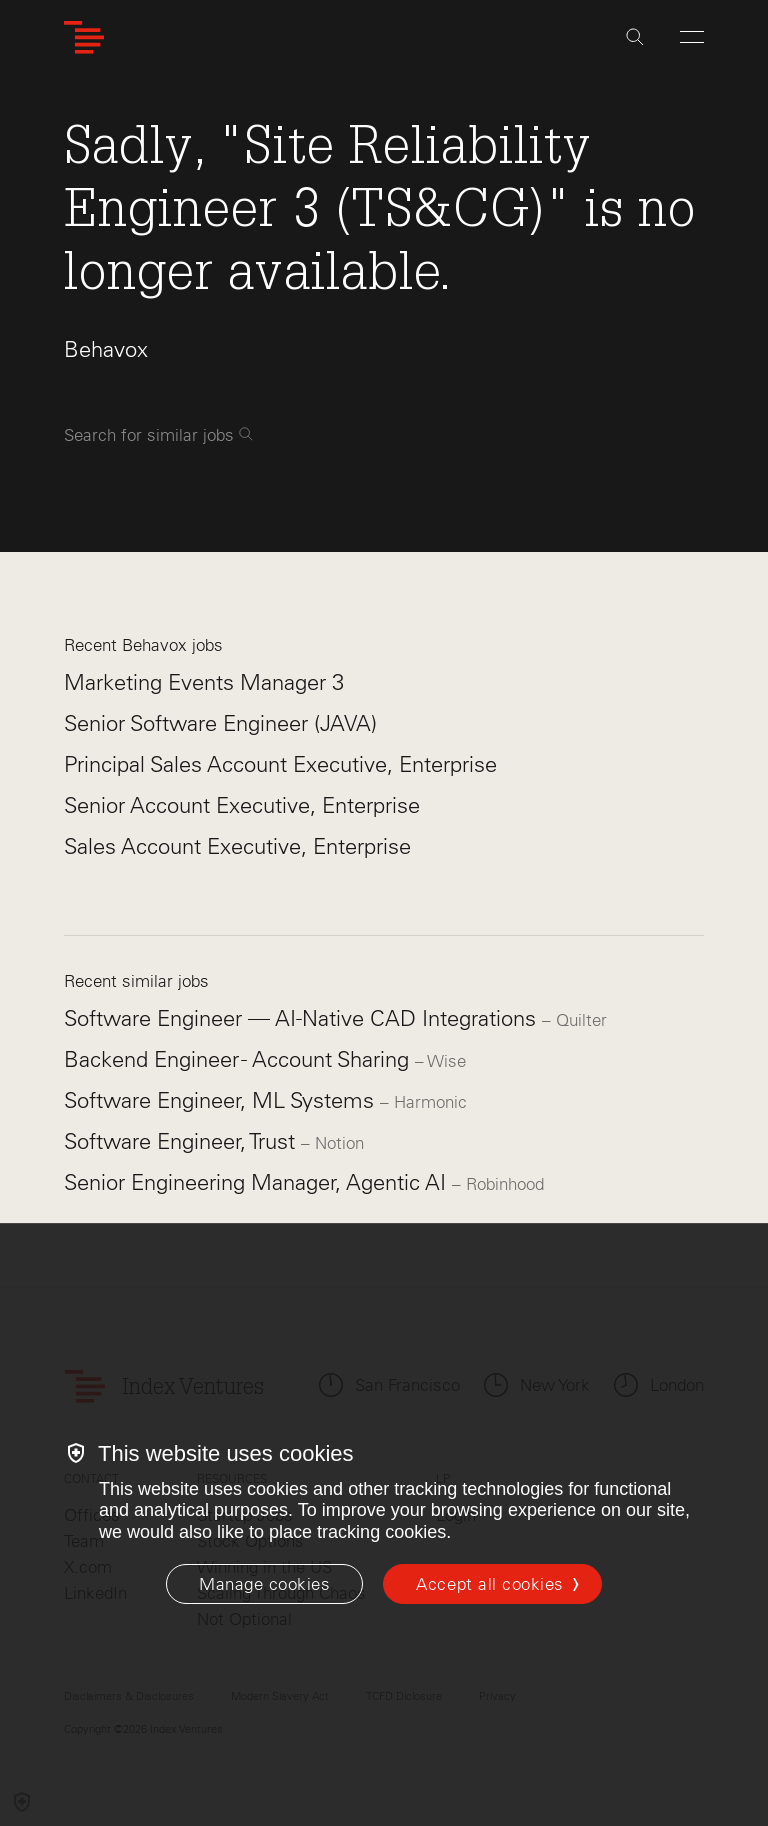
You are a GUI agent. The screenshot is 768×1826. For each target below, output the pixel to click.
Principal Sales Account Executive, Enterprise (280, 764)
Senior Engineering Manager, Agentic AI (258, 1182)
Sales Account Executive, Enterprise (237, 846)
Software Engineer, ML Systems (222, 1100)
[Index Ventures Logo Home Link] (84, 37)
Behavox (106, 349)
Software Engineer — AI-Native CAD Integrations (303, 1018)
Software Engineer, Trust (182, 1141)
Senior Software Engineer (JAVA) (220, 723)
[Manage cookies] (264, 1584)
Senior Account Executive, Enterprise (242, 805)
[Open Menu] (692, 37)
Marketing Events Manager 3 (204, 682)
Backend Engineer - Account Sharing (239, 1059)
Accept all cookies (489, 1584)
